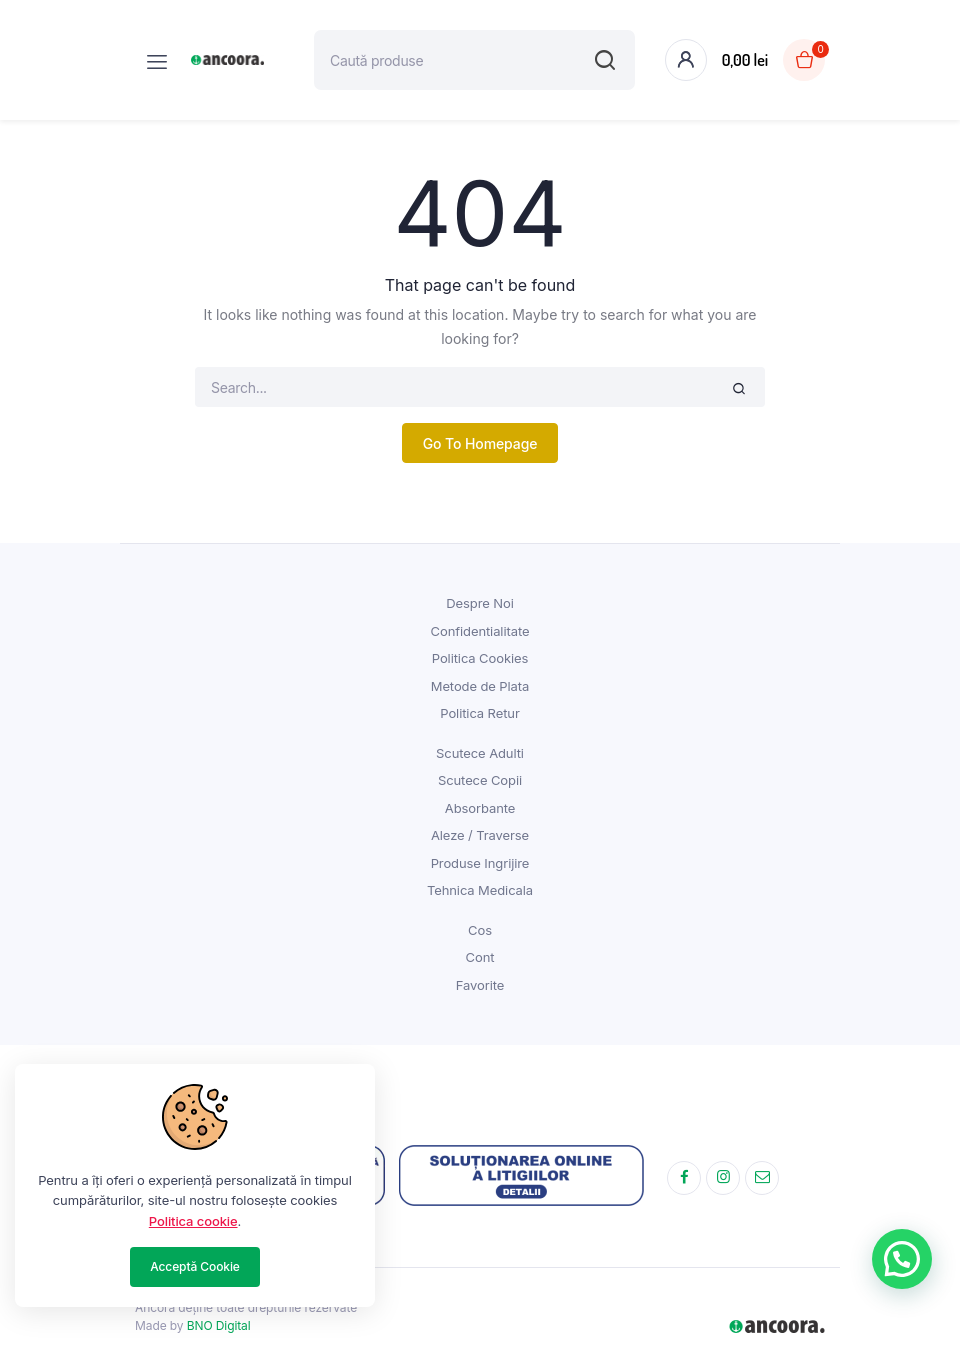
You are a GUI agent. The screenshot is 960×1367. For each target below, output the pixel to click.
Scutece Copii (480, 780)
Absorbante (480, 808)
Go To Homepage (480, 443)
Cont (480, 957)
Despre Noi (479, 603)
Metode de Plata (480, 686)
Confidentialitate (480, 631)
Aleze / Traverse (480, 835)
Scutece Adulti (480, 753)
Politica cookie (193, 1221)
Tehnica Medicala (480, 890)
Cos (480, 930)
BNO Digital (219, 1325)
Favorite (480, 985)
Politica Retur (479, 713)
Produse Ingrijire (480, 863)
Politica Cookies (480, 658)
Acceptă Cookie (195, 1266)
